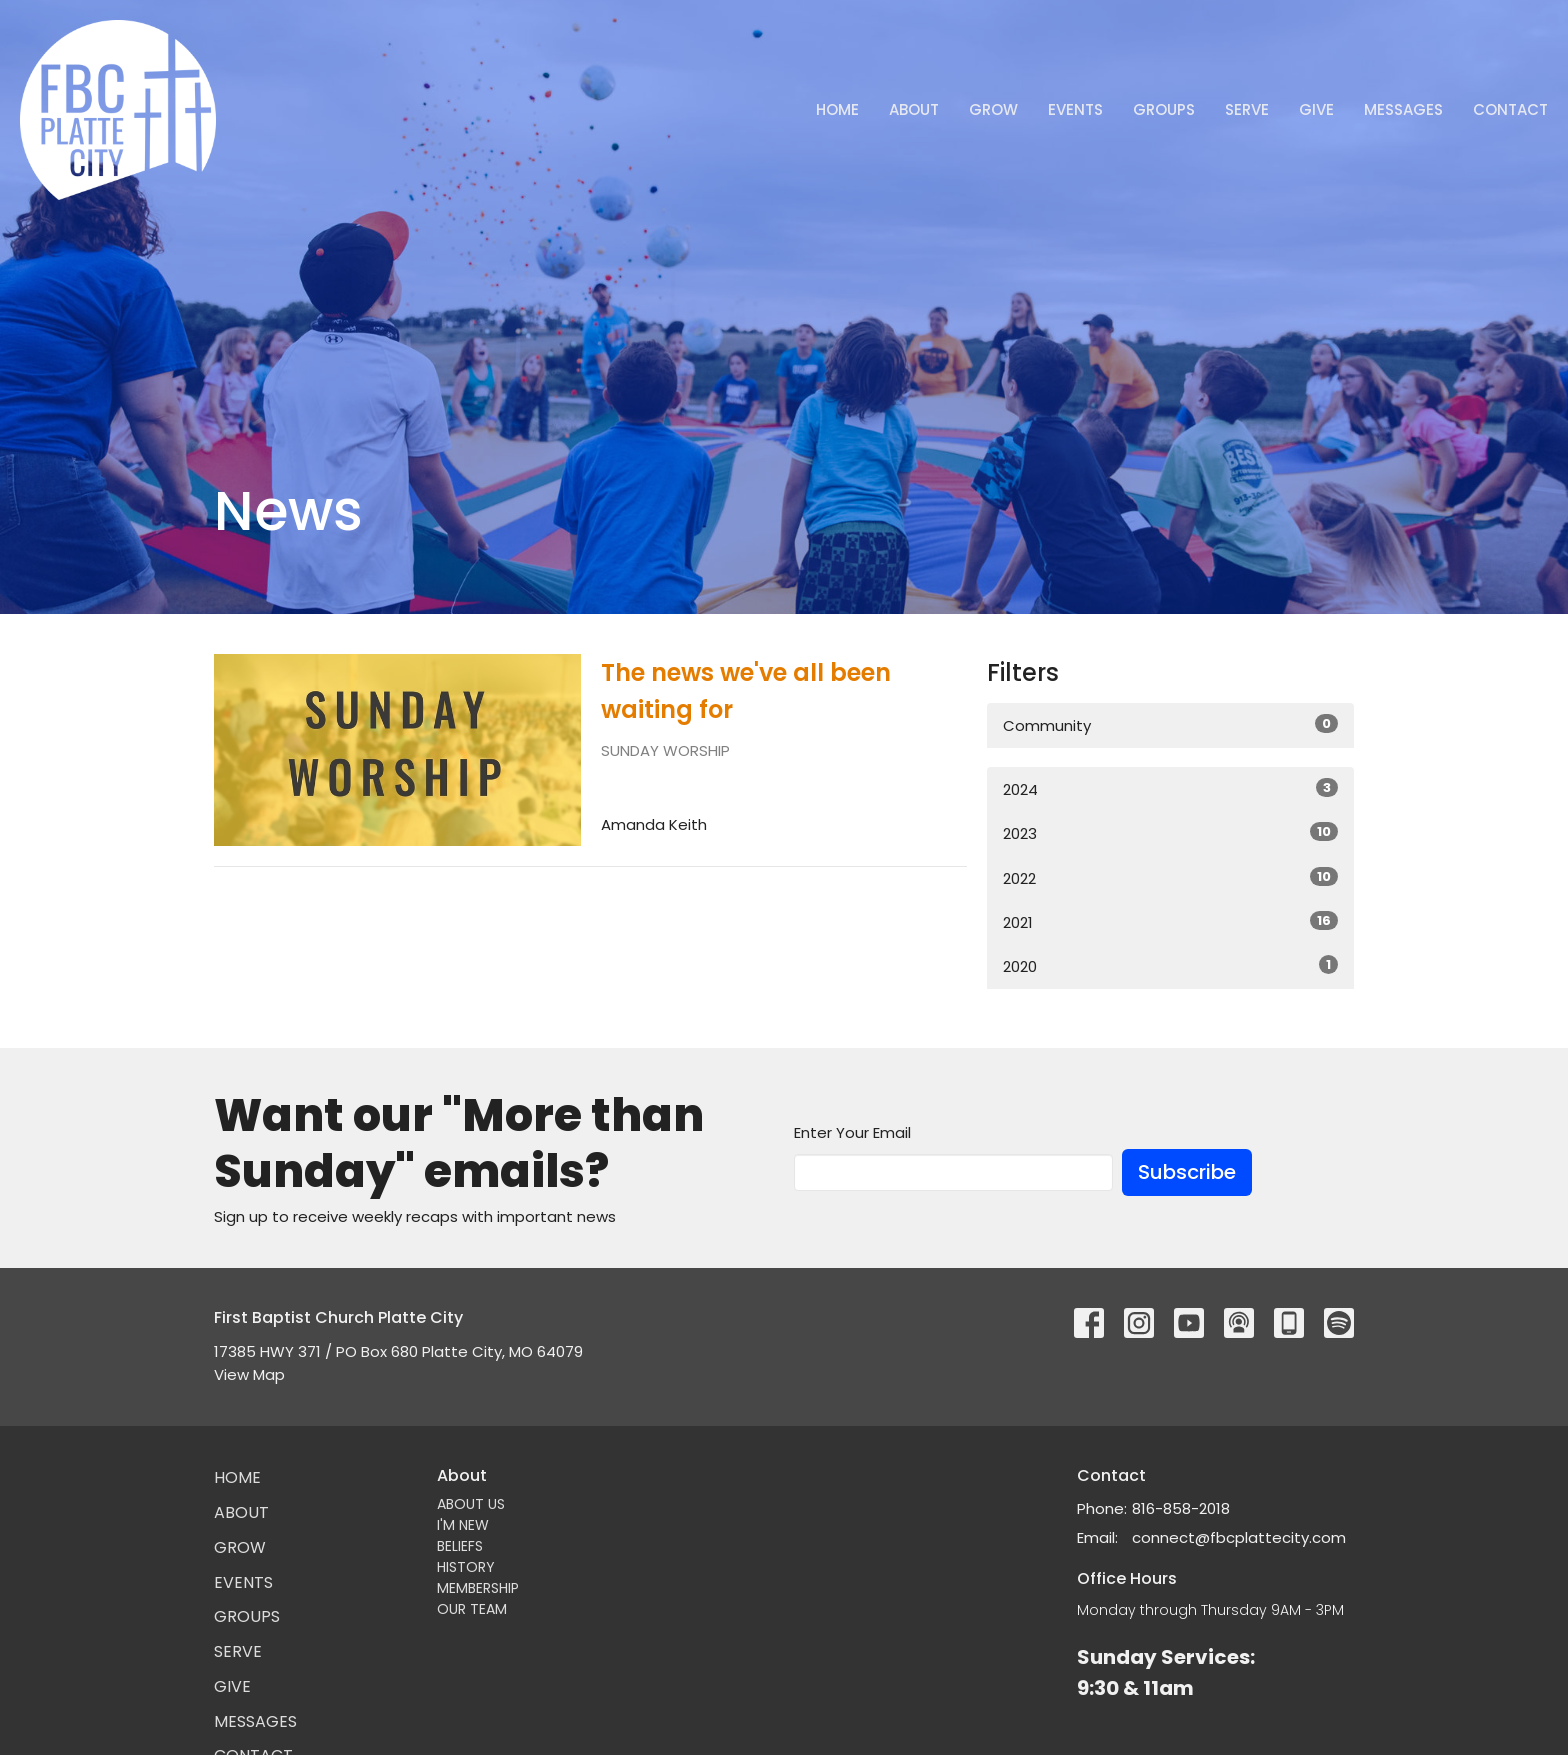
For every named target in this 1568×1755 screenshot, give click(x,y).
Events (1075, 109)
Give (1316, 109)
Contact (1510, 109)
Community (1170, 725)
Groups (1164, 109)
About (914, 109)
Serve (1247, 109)
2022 (1170, 878)
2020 (1170, 966)
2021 (1170, 922)
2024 (1170, 789)
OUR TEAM (472, 1609)
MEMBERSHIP (478, 1588)
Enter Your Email (852, 1132)
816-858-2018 (1181, 1508)
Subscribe (1187, 1172)
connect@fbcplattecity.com (1239, 1537)
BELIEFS (460, 1546)
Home (837, 109)
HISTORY (466, 1567)
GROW (993, 109)
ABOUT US (471, 1504)
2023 (1170, 833)
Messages (1403, 109)
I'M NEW (463, 1525)
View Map (249, 1374)
